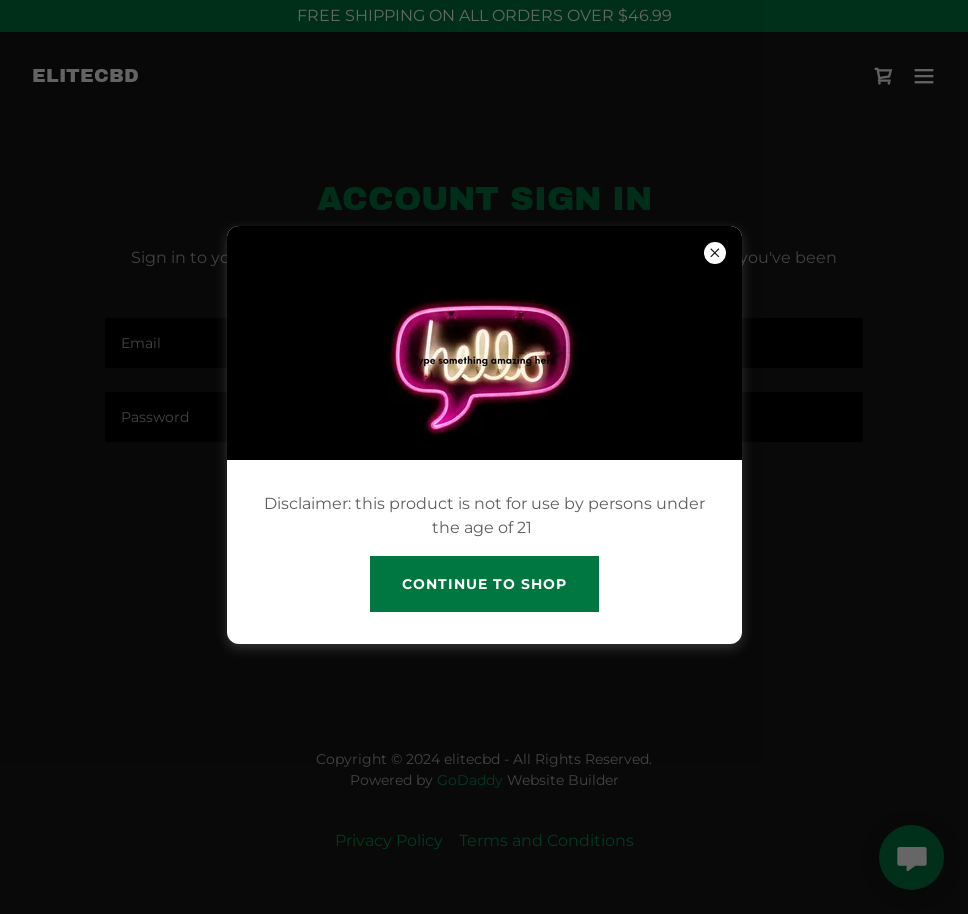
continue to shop (484, 584)
